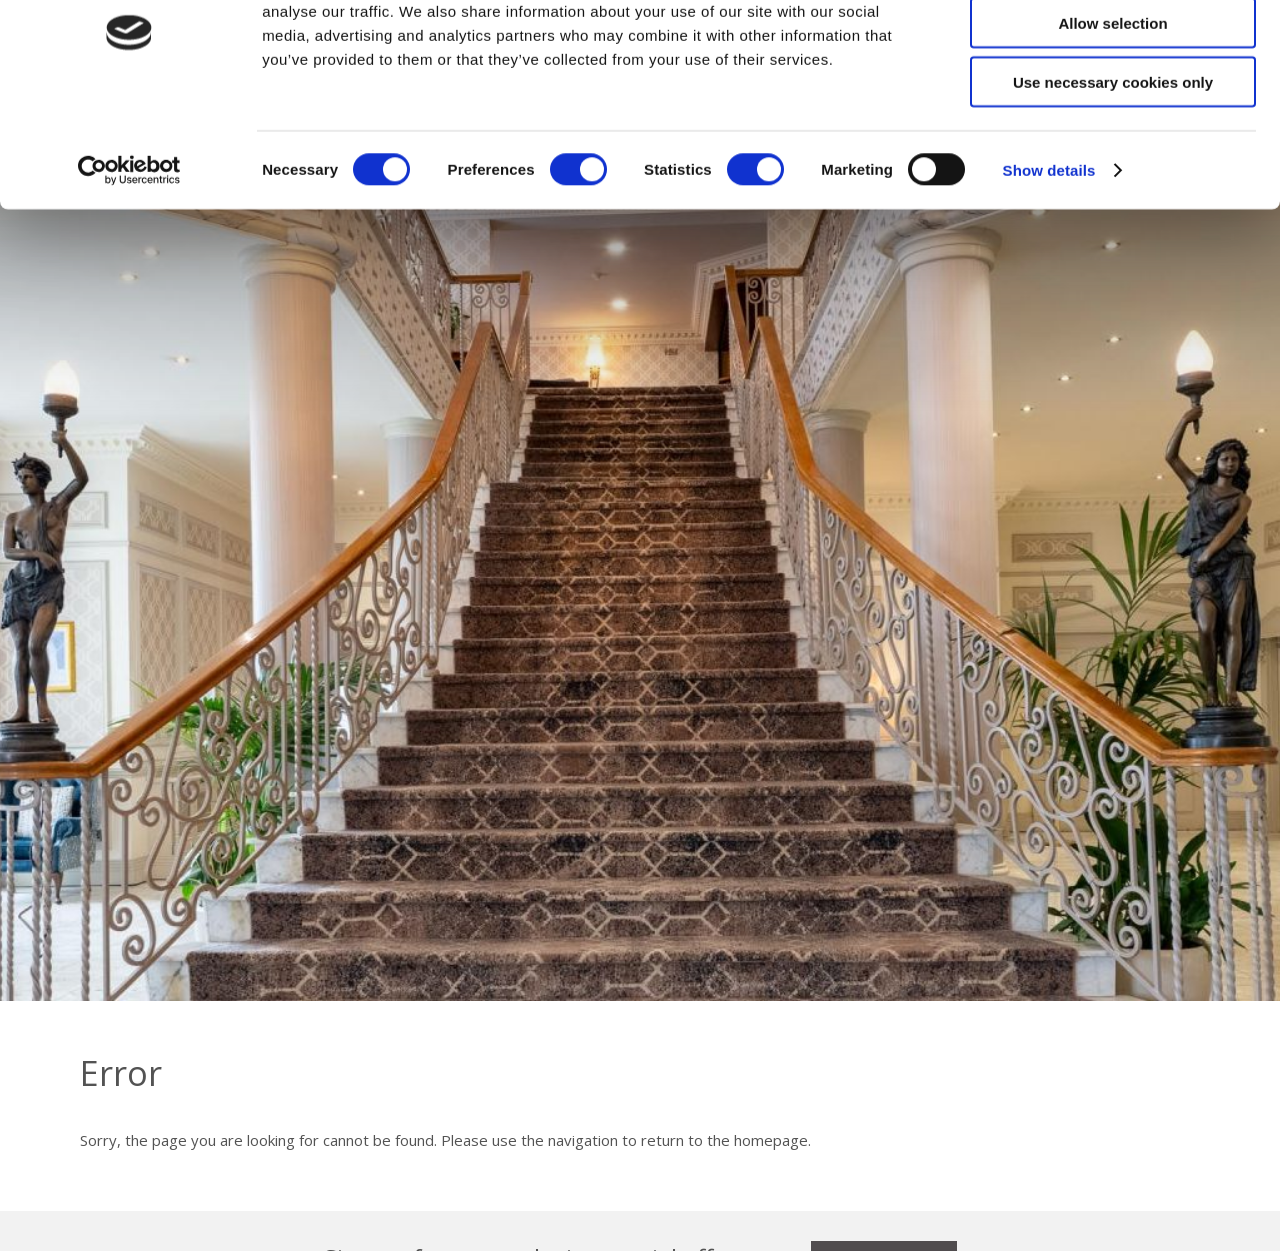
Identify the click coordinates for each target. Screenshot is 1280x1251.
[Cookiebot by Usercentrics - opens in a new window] (129, 256)
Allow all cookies (1113, 49)
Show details (1049, 255)
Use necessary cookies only (1113, 167)
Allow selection (1112, 108)
